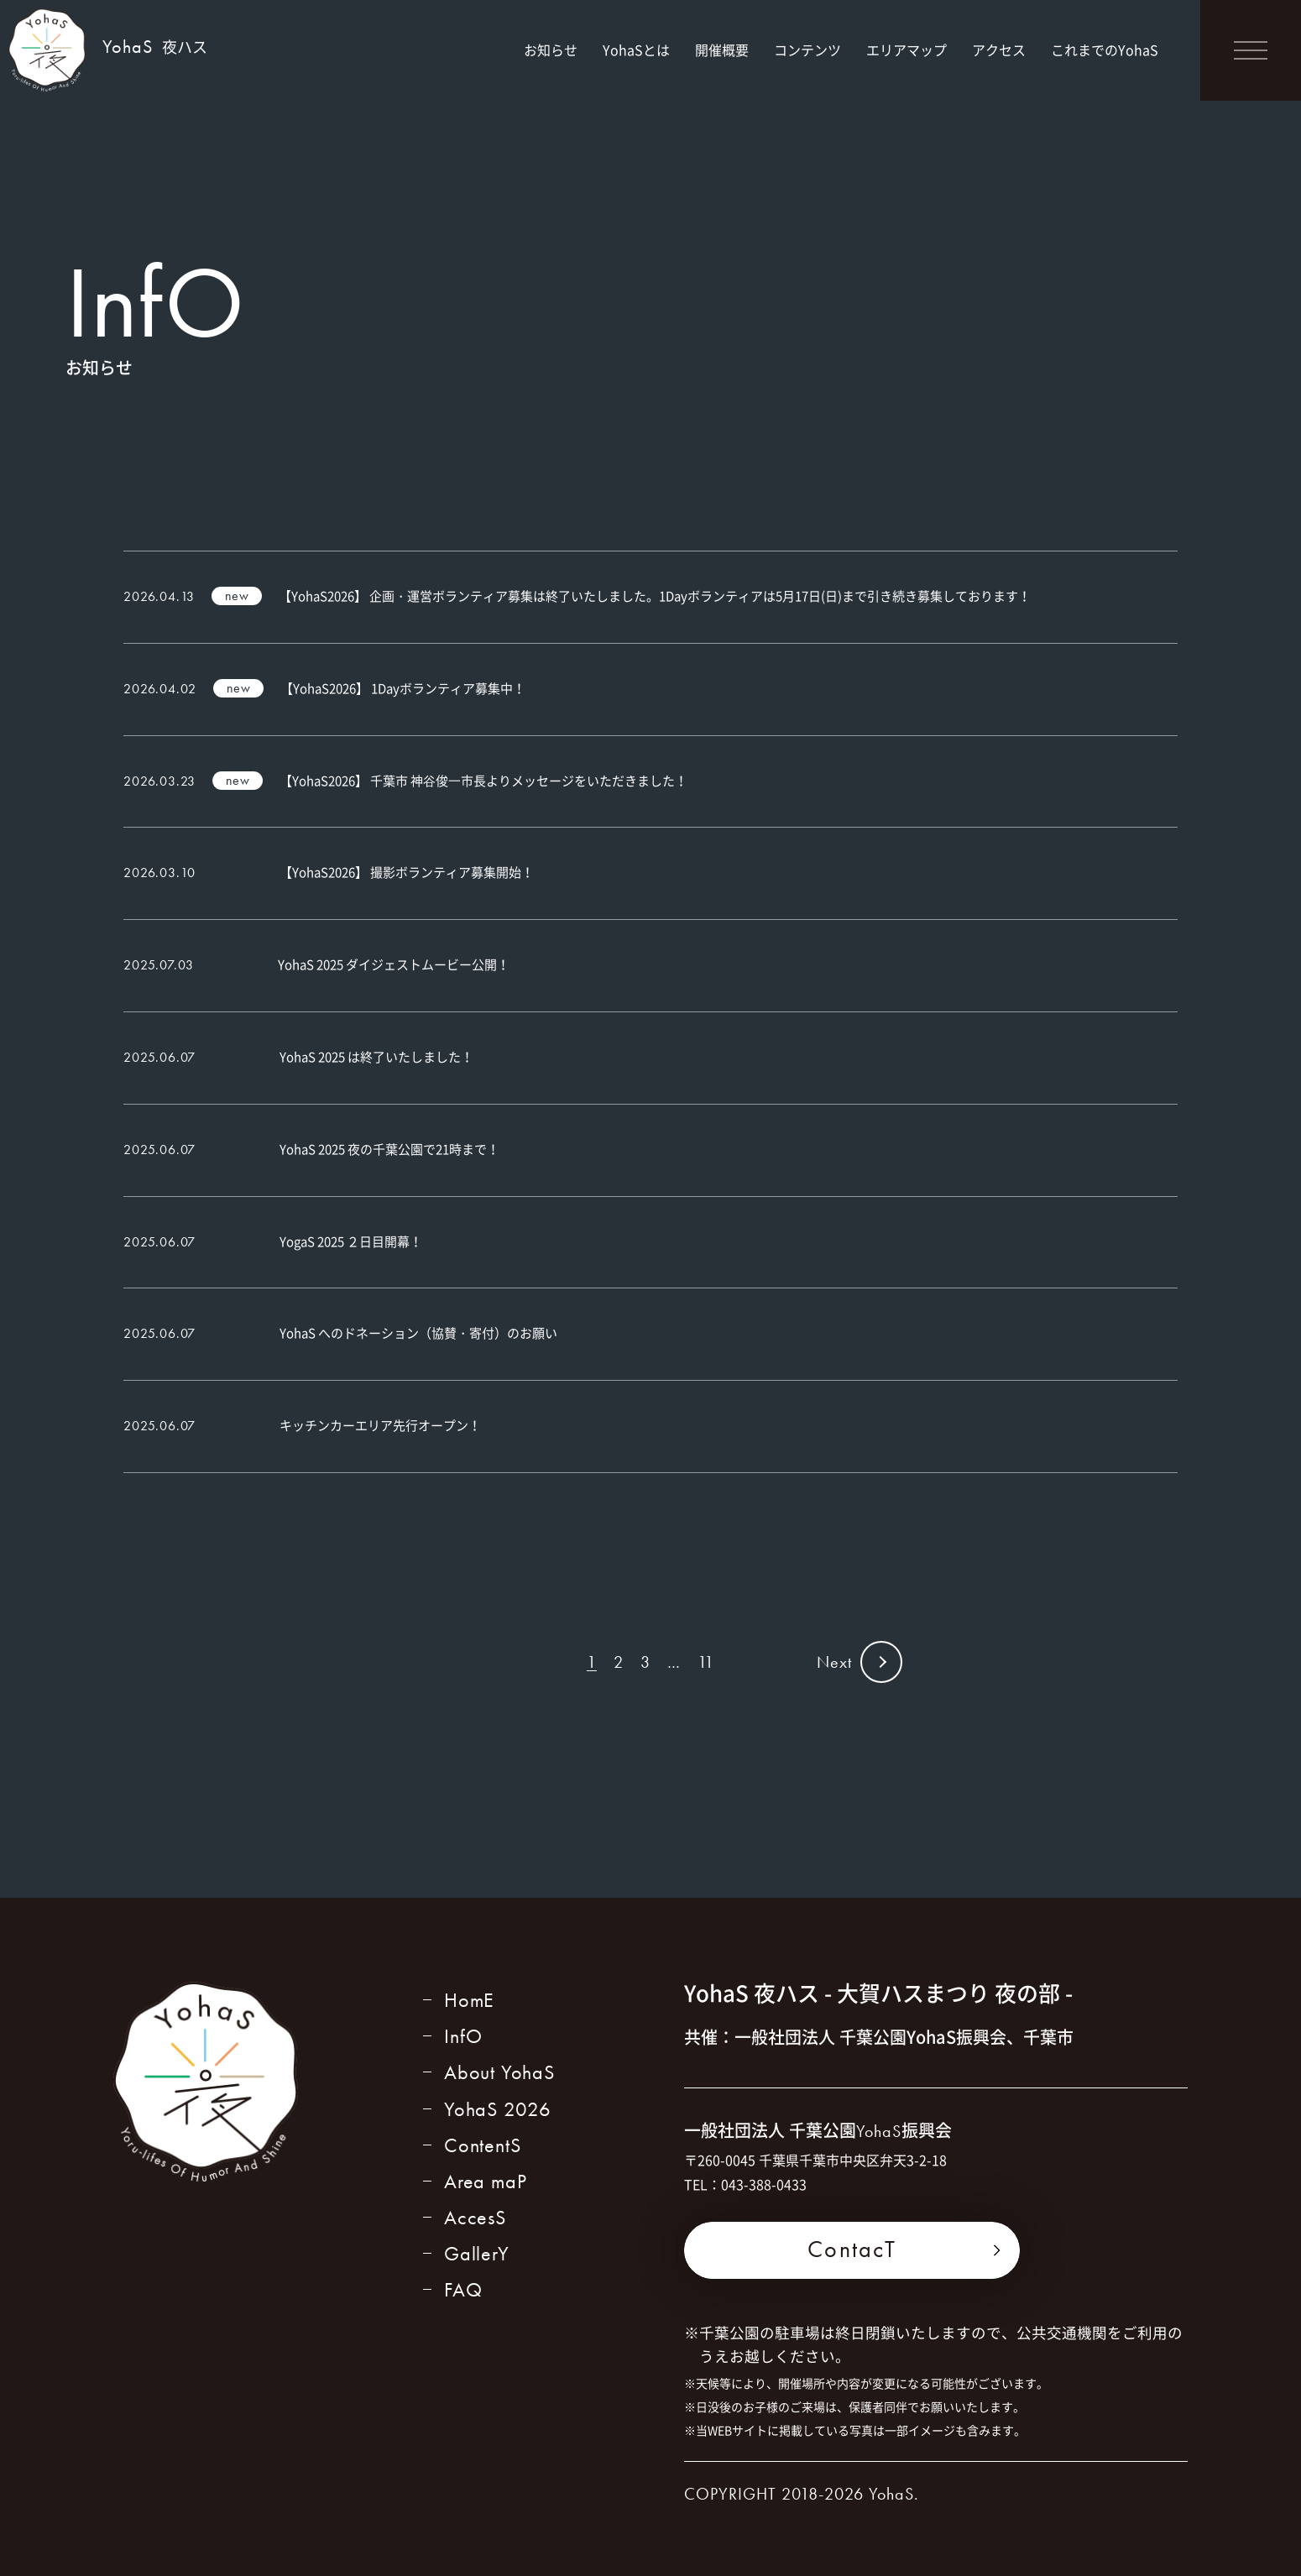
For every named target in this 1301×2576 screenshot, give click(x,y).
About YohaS (499, 2072)
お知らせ (550, 49)
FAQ (463, 2289)
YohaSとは (636, 49)
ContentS (482, 2145)
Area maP (485, 2181)
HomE (469, 2000)
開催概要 (722, 49)
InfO (463, 2036)
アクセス (999, 49)
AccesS (475, 2217)
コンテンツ (807, 49)
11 (706, 1662)
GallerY (476, 2253)
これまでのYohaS (1104, 49)
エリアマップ (906, 49)
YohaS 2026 (497, 2109)
